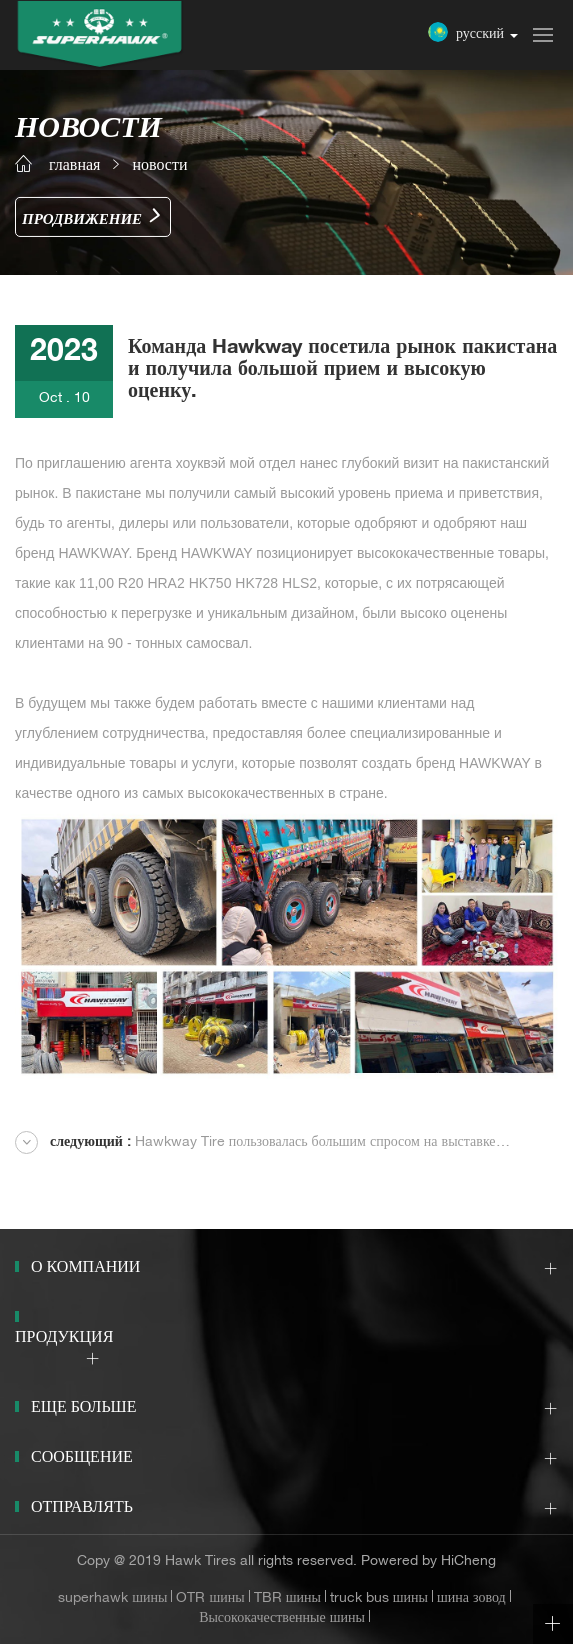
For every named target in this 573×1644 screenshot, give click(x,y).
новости (159, 167)
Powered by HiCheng (428, 1562)
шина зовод (471, 1599)
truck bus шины (379, 1599)
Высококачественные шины (282, 1619)
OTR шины (210, 1599)
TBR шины (287, 1599)
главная (74, 167)
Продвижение (82, 220)
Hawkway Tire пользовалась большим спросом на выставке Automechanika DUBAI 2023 (255, 1145)
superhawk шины (112, 1599)
